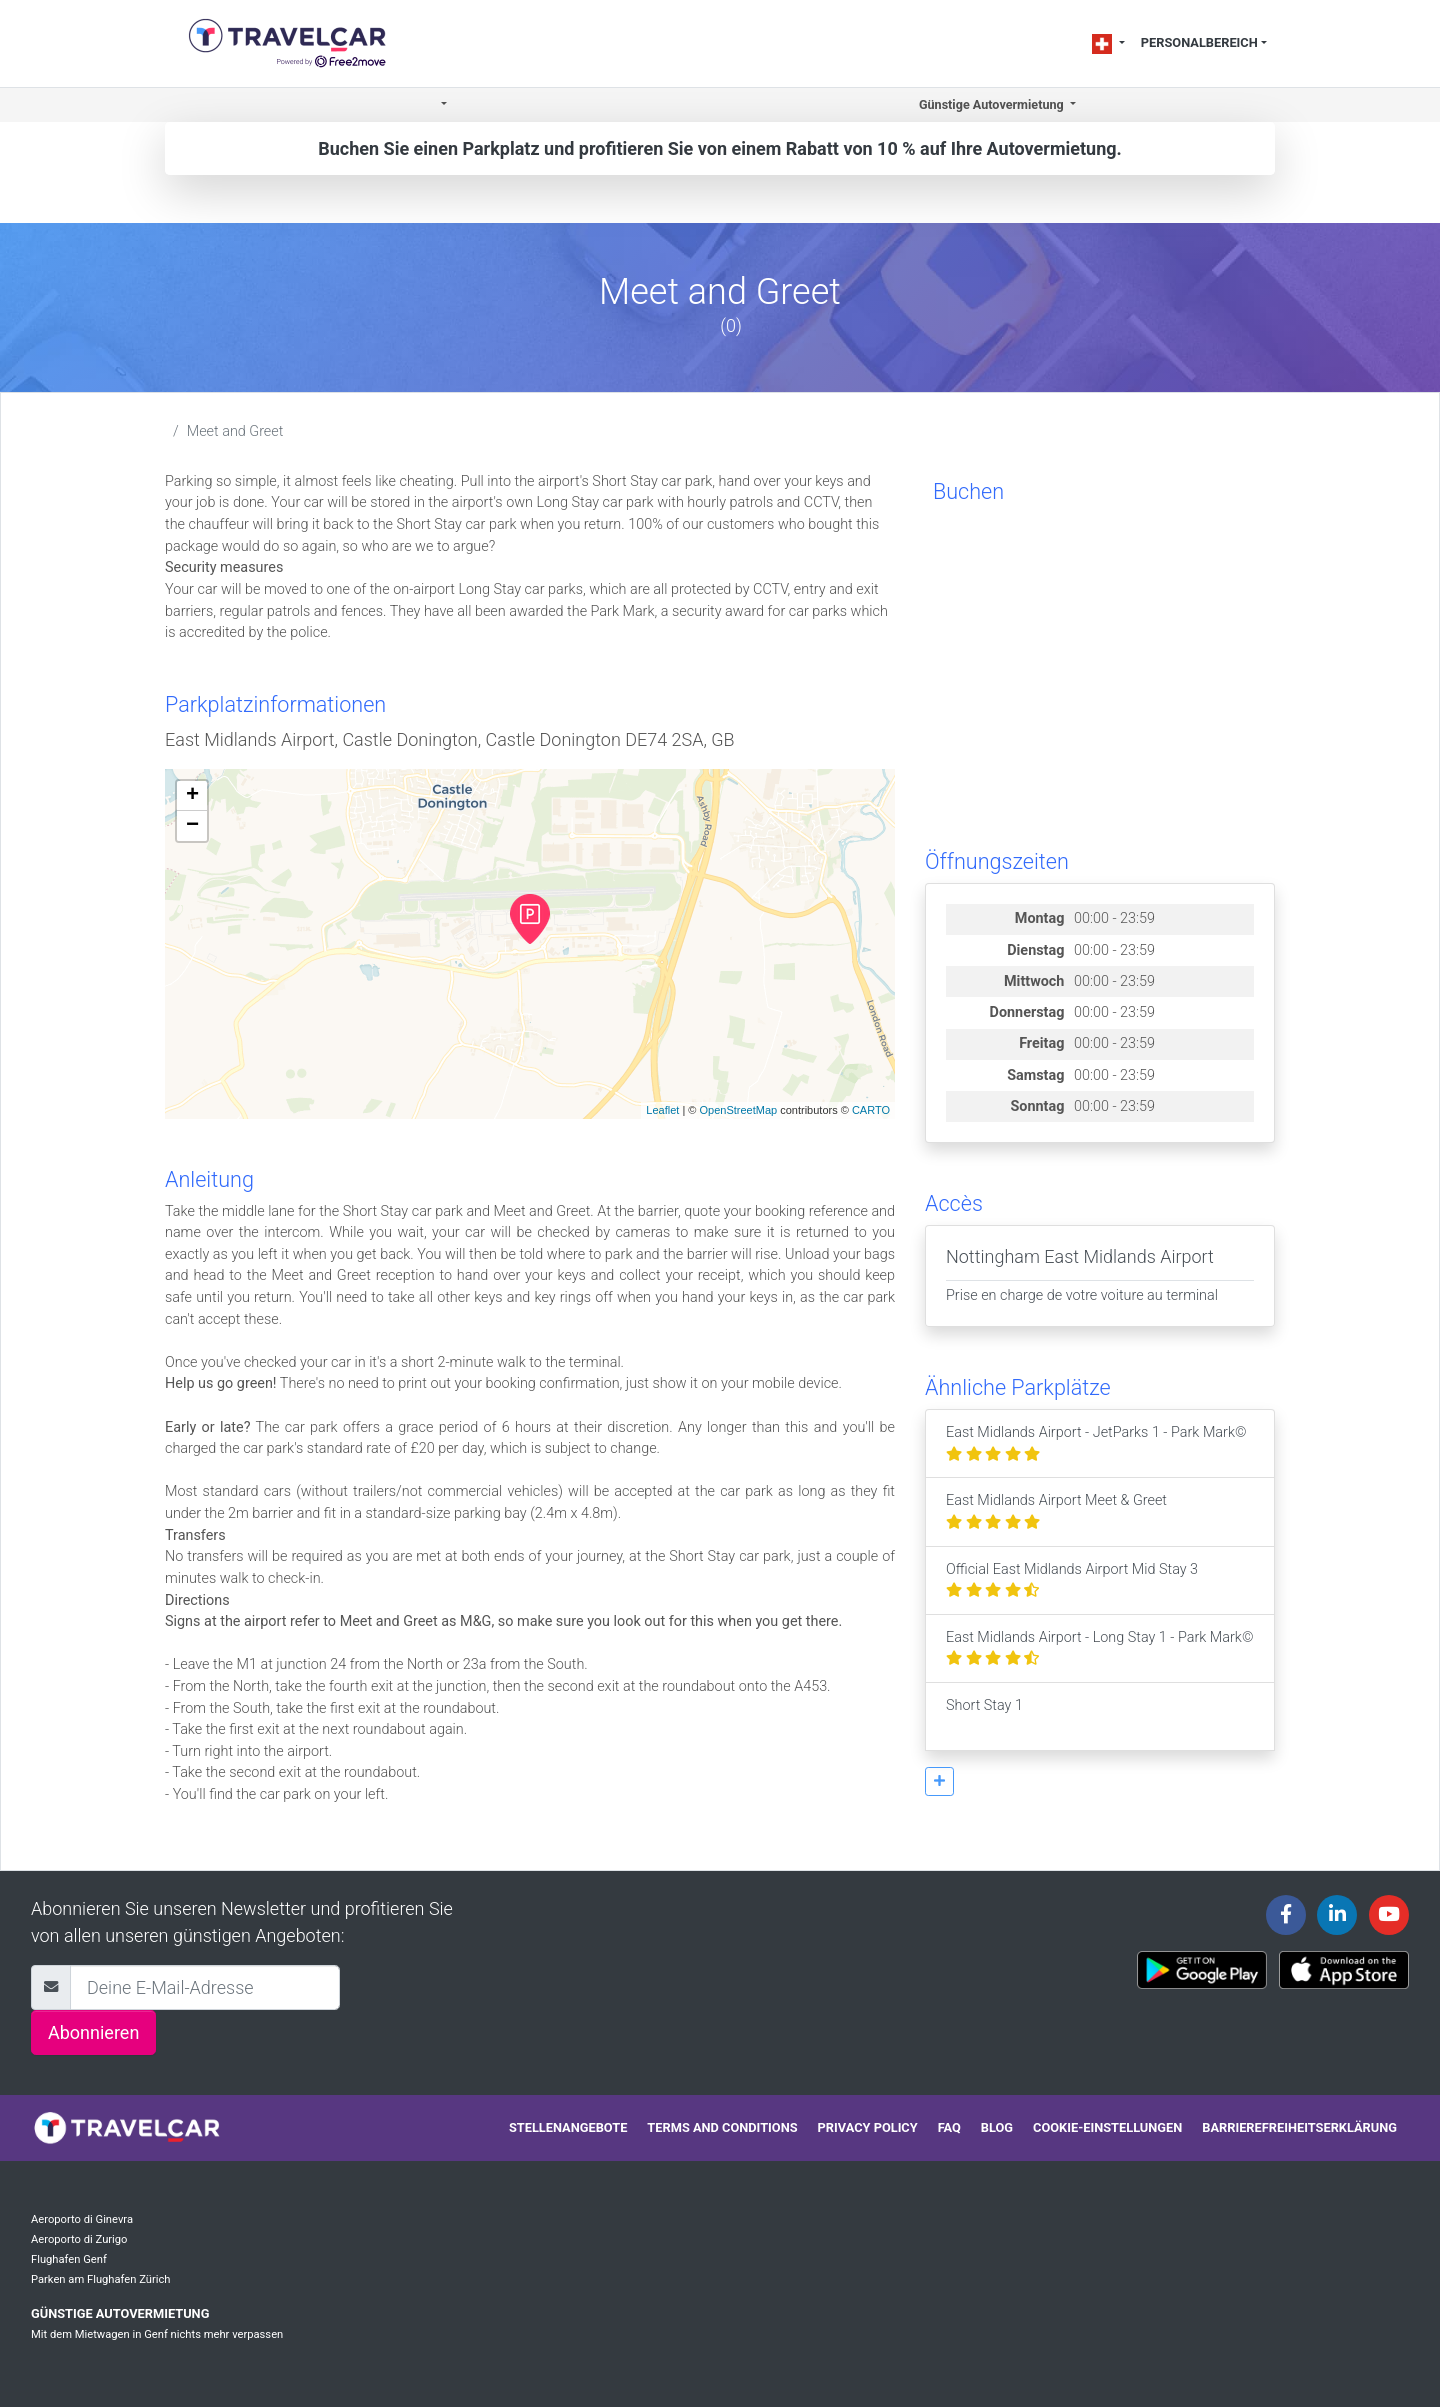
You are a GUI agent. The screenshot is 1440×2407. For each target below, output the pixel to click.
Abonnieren (93, 2032)
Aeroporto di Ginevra (82, 2219)
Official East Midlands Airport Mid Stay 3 (1072, 1580)
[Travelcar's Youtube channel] (1389, 1915)
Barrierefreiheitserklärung (1299, 2127)
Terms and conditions (722, 2127)
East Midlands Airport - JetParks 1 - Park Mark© (1096, 1443)
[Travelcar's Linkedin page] (1337, 1915)
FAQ (949, 2127)
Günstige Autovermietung (120, 2313)
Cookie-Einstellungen (1107, 2127)
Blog (997, 2127)
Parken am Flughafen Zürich (101, 2279)
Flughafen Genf (69, 2259)
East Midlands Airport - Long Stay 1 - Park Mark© (1099, 1648)
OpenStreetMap (738, 1110)
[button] (442, 105)
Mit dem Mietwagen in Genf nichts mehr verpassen (157, 2334)
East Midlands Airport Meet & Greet (1056, 1511)
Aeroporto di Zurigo (79, 2239)
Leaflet (662, 1110)
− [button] (192, 826)
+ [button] (192, 796)
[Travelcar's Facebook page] (1286, 1915)
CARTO (871, 1110)
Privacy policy (868, 2127)
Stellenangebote (568, 2127)
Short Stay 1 (984, 1716)
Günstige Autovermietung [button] (993, 104)
